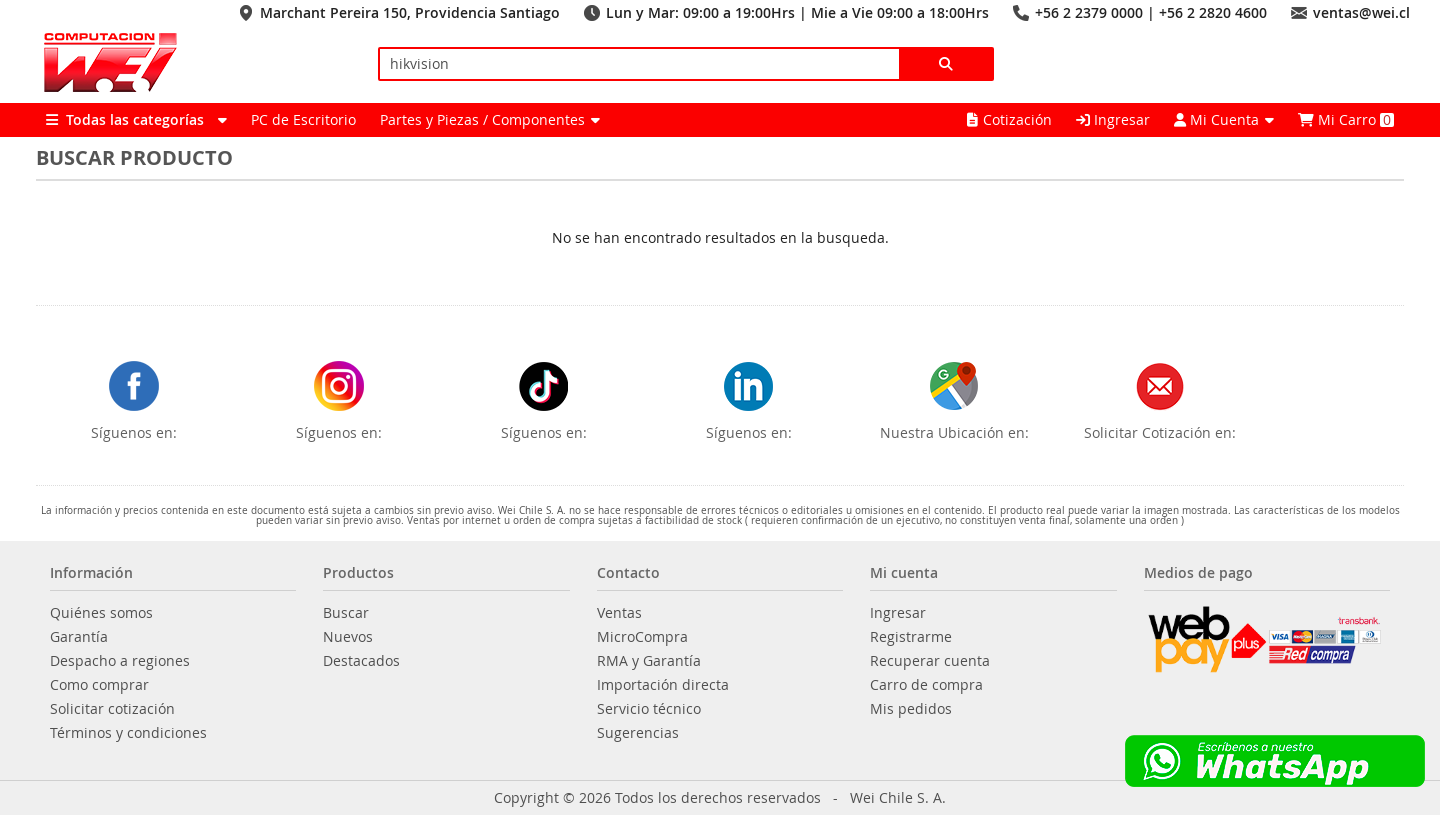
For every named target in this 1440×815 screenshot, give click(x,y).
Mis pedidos (911, 709)
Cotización (1009, 119)
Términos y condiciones (128, 733)
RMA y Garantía (649, 661)
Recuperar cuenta (930, 661)
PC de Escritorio (303, 119)
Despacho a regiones (120, 661)
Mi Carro (1346, 119)
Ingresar (1113, 119)
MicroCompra (642, 637)
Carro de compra (926, 685)
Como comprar (99, 685)
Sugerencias (638, 733)
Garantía (79, 637)
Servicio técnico (649, 709)
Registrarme (911, 637)
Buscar (346, 613)
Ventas (619, 613)
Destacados (361, 661)
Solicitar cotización (112, 709)
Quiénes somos (101, 613)
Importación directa (663, 685)
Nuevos (348, 637)
